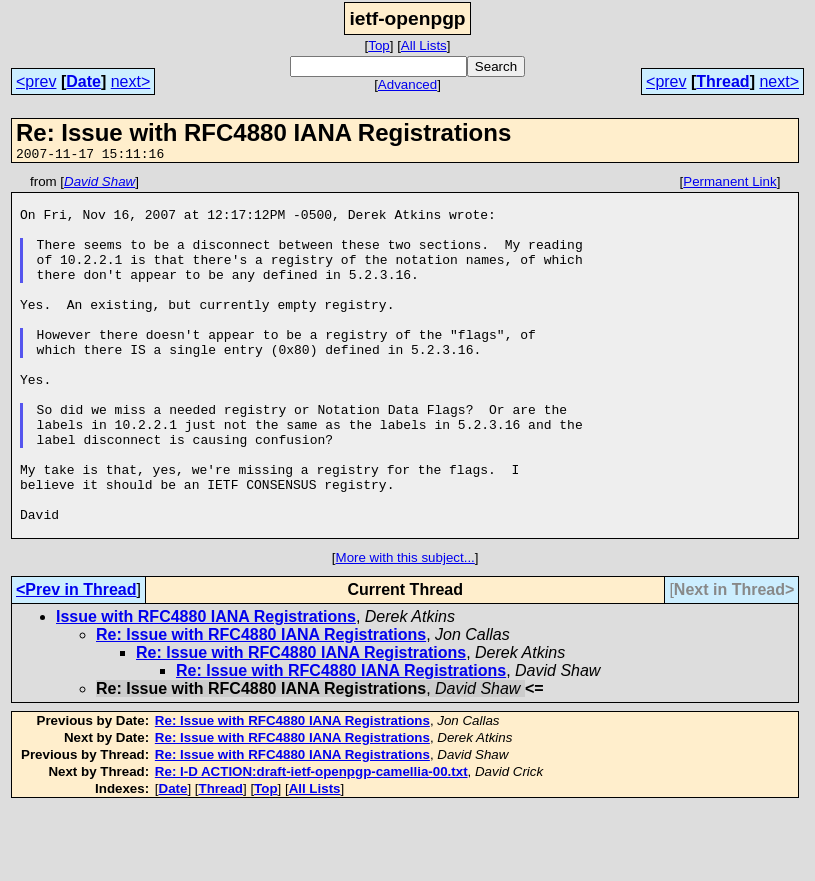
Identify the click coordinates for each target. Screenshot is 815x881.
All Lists (424, 45)
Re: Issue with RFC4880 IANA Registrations (261, 706)
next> (131, 81)
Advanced (407, 84)
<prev (36, 81)
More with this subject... (405, 629)
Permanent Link (729, 184)
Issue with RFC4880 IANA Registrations (206, 688)
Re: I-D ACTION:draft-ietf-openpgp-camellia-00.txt (311, 843)
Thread (722, 81)
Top (379, 45)
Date (83, 81)
